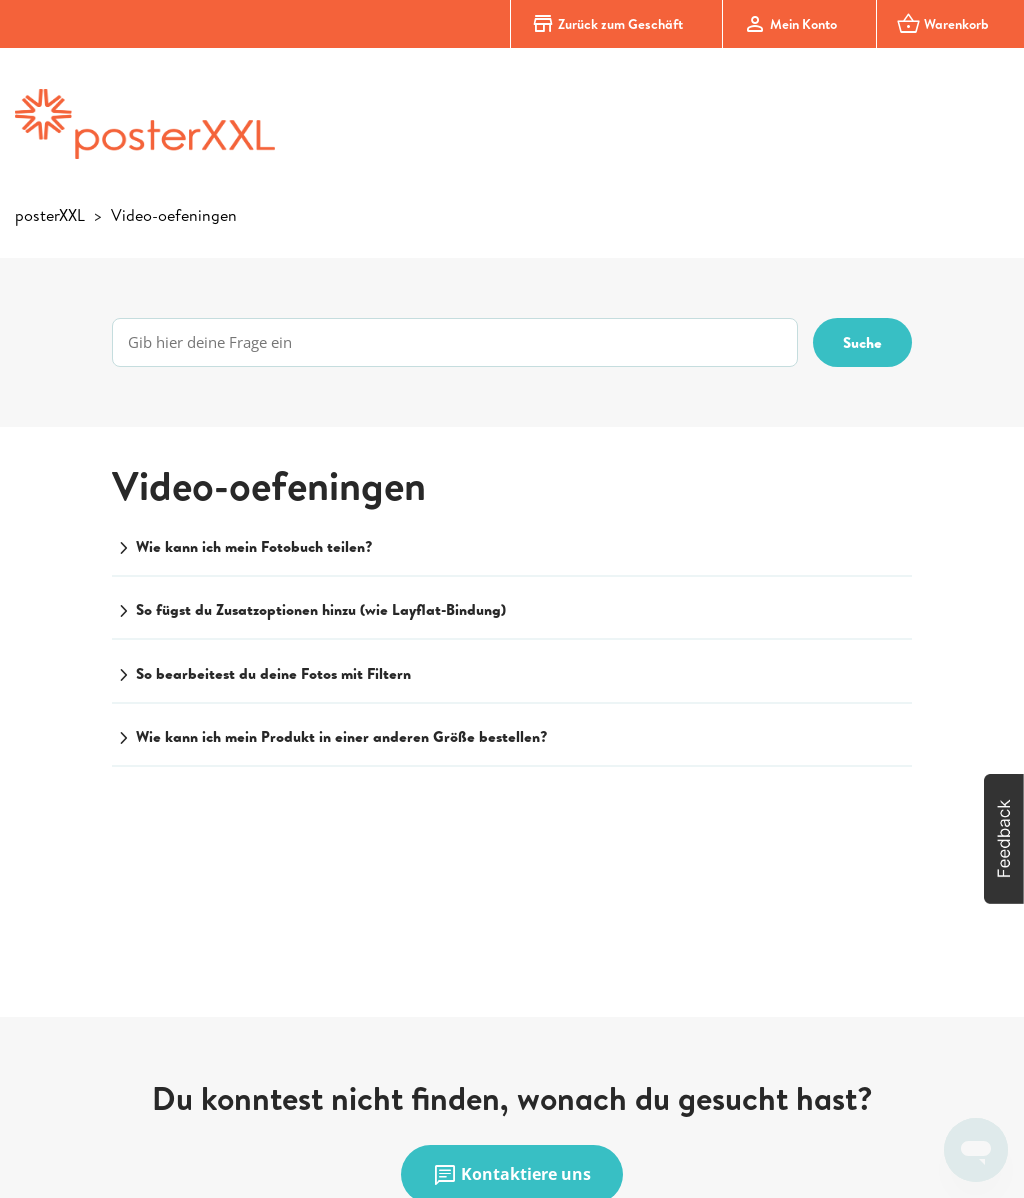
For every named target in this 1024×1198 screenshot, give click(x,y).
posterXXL (50, 215)
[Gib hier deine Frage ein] (455, 342)
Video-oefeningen (174, 215)
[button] (1004, 839)
